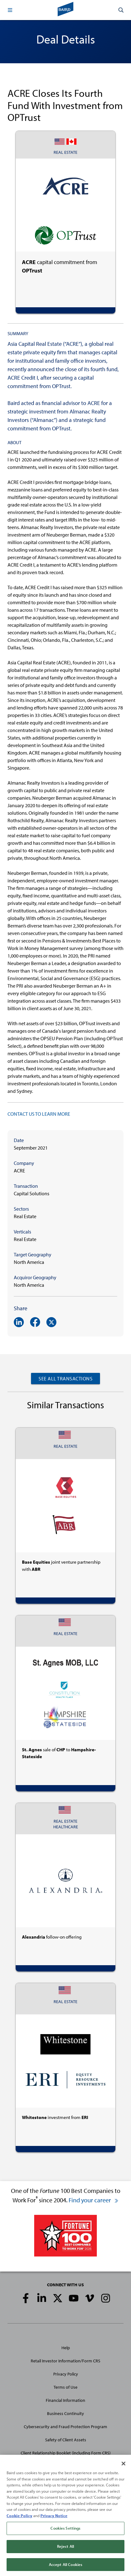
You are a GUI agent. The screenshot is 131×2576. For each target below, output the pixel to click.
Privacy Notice (53, 2518)
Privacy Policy (65, 2374)
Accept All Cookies (65, 2567)
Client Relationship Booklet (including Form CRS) (66, 2453)
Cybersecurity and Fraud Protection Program (65, 2426)
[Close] (123, 2466)
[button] (10, 10)
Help (65, 2347)
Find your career (94, 2200)
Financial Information (65, 2400)
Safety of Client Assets (65, 2440)
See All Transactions (65, 1378)
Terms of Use (65, 2387)
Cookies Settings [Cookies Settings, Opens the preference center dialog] (65, 2530)
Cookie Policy (19, 2518)
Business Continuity (65, 2413)
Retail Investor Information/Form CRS (65, 2361)
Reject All (65, 2549)
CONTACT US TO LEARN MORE (39, 1114)
